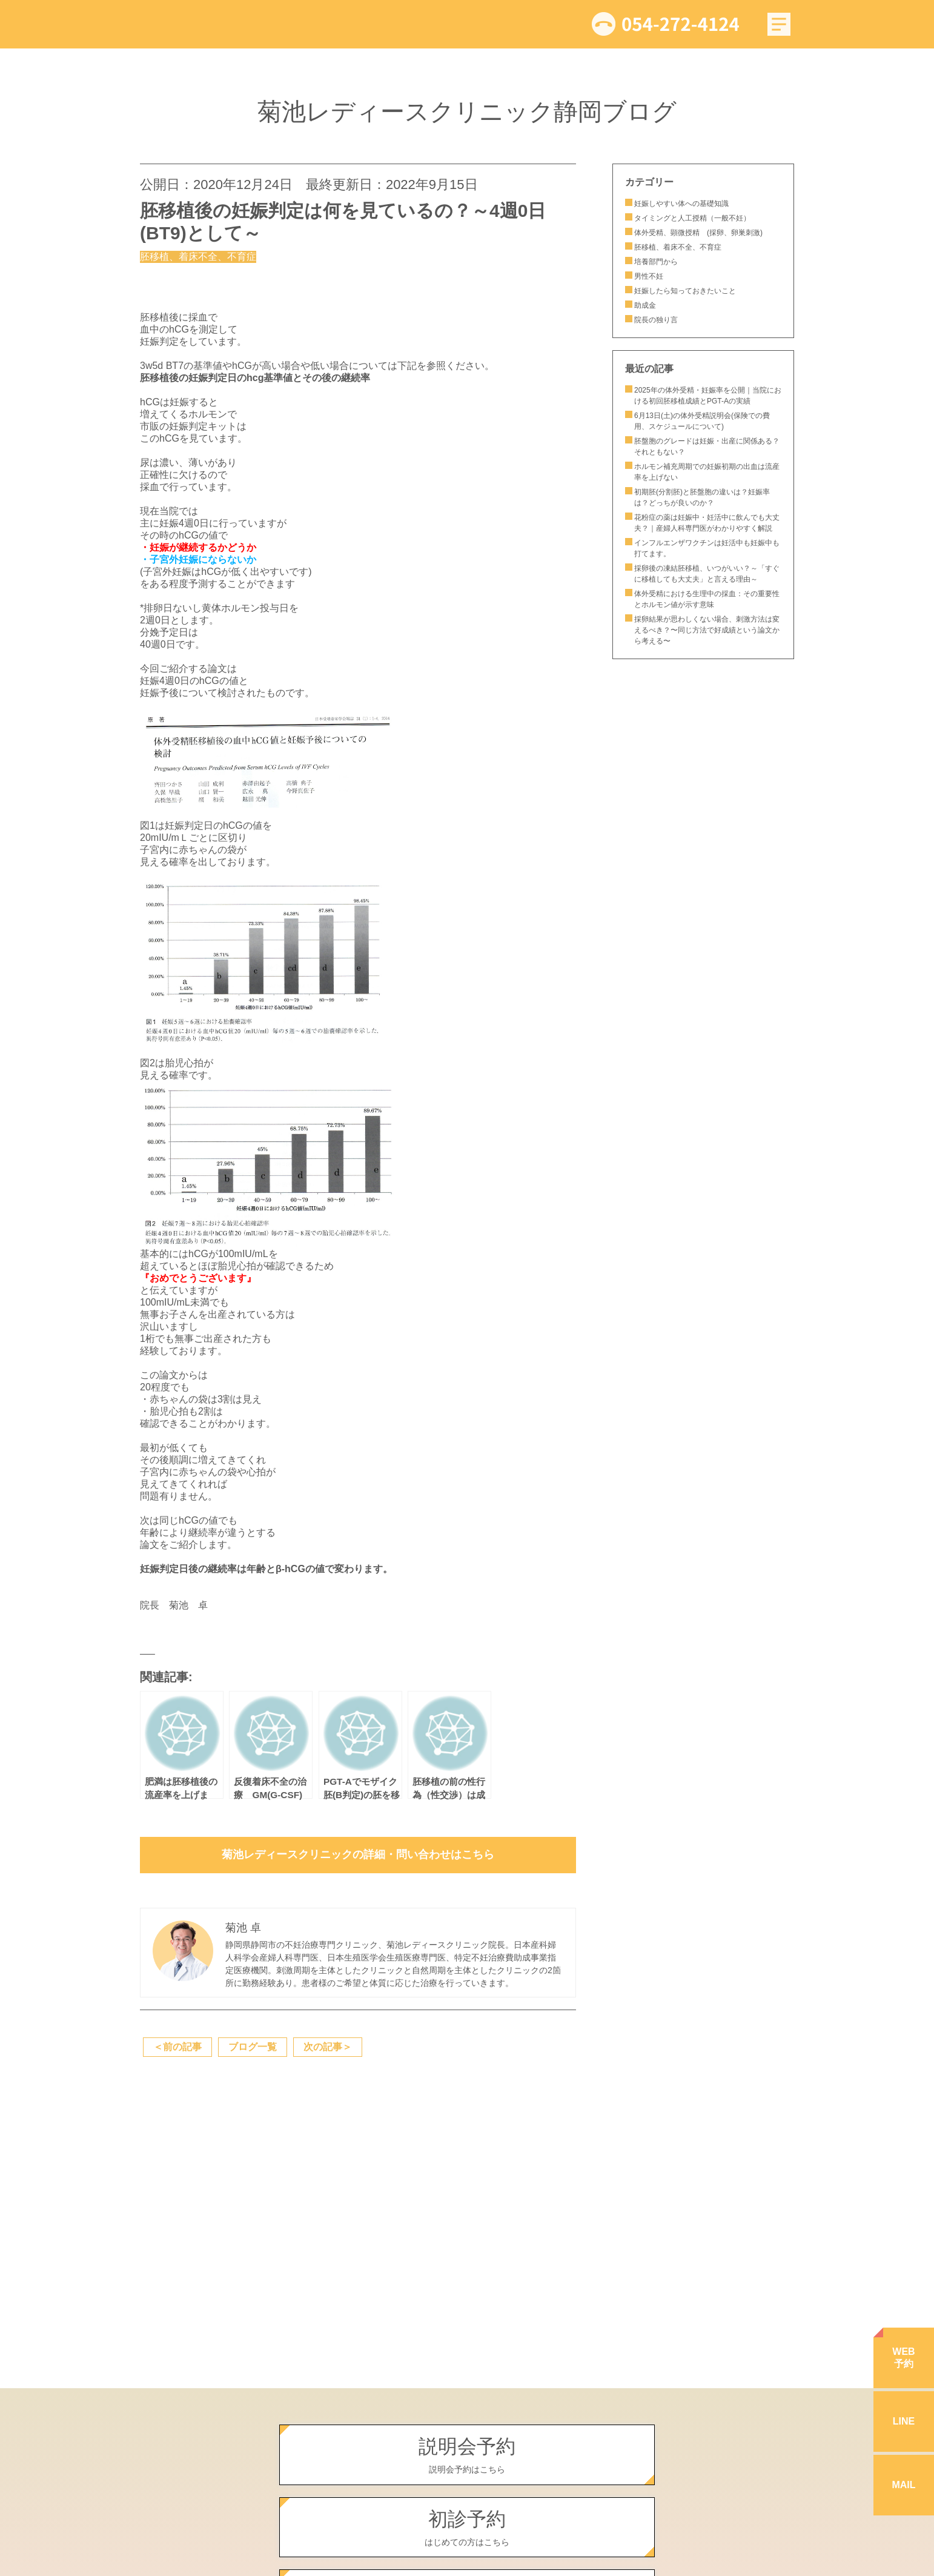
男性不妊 (648, 276)
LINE (904, 2421)
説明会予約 (467, 2455)
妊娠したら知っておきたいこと (688, 291)
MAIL (903, 2485)
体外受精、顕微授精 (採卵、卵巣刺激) (698, 232)
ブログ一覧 (252, 2047)
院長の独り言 (656, 320)
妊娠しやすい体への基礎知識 (681, 203)
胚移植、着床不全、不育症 (677, 247)
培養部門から (656, 261)
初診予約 (467, 2528)
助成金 (645, 305)
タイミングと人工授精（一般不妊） (692, 218)
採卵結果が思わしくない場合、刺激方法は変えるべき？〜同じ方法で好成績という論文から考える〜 (707, 630)
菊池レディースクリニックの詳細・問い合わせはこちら (358, 1854)
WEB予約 (903, 2357)
